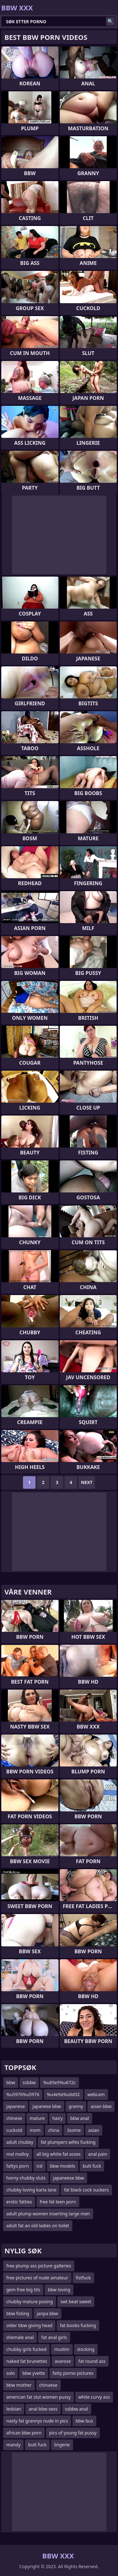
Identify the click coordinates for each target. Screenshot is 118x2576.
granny (76, 2106)
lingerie (62, 2445)
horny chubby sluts (26, 2178)
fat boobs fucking (78, 2325)
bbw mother (19, 2385)
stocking (85, 2349)
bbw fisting (17, 2313)
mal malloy (17, 2154)
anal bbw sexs (43, 2409)
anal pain (97, 2154)
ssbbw (29, 2082)
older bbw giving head (29, 2325)
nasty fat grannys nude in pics (37, 2421)
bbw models (62, 2166)
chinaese (48, 2385)
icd (39, 2166)
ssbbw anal (76, 2409)
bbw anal (79, 2118)
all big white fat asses (59, 2154)
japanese (15, 2106)
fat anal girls (54, 2337)
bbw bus (84, 2421)
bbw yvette (33, 2373)
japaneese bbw (68, 2178)
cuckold (14, 2130)
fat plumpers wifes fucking (68, 2142)
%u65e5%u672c (59, 2082)
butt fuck (92, 2166)
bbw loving (59, 2290)
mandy (13, 2445)
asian (93, 2130)
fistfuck (83, 2278)
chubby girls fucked (26, 2349)
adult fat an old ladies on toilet (37, 2226)
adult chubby (19, 2142)
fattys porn (17, 2166)
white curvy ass (94, 2397)
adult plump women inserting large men (48, 2214)
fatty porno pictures (73, 2373)
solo (10, 2373)
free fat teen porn (58, 2202)
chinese (14, 2118)
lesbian (13, 2409)
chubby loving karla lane (31, 2190)
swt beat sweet (75, 2301)
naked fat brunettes (26, 2361)
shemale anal (20, 2337)
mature (37, 2118)
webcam (96, 2094)
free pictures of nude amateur (37, 2278)
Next (87, 1482)
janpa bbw (47, 2313)
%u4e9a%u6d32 (63, 2094)
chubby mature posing (29, 2301)
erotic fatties (19, 2202)
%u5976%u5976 (22, 2094)
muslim (62, 2349)
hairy (57, 2118)
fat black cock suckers (86, 2190)
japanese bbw (46, 2106)
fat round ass (91, 2361)
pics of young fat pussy (73, 2433)
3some (74, 2130)
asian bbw (101, 2106)
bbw (10, 2082)
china (53, 2130)
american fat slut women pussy (38, 2397)
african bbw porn (24, 2433)
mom (35, 2130)
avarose (63, 2361)
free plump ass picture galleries (38, 2266)
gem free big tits (23, 2290)
